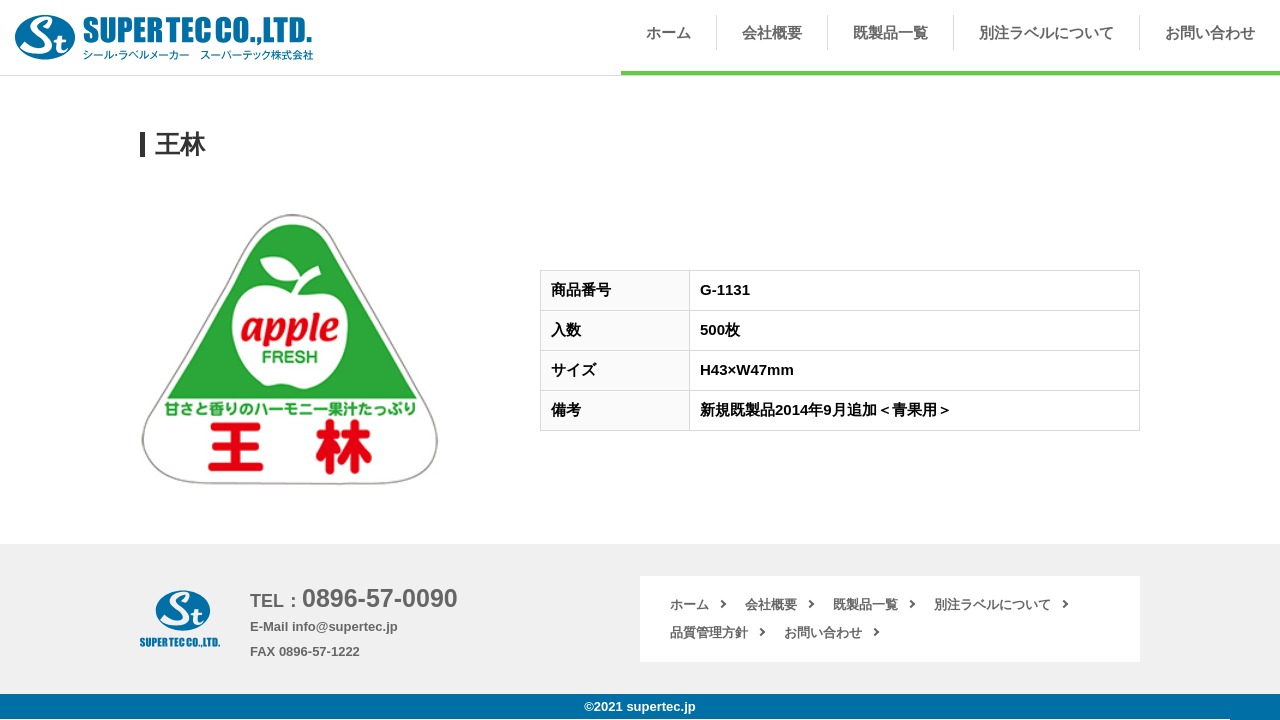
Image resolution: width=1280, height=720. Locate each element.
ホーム (668, 32)
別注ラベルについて (1046, 32)
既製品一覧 (890, 32)
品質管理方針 (709, 632)
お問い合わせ (1210, 32)
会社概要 (772, 32)
